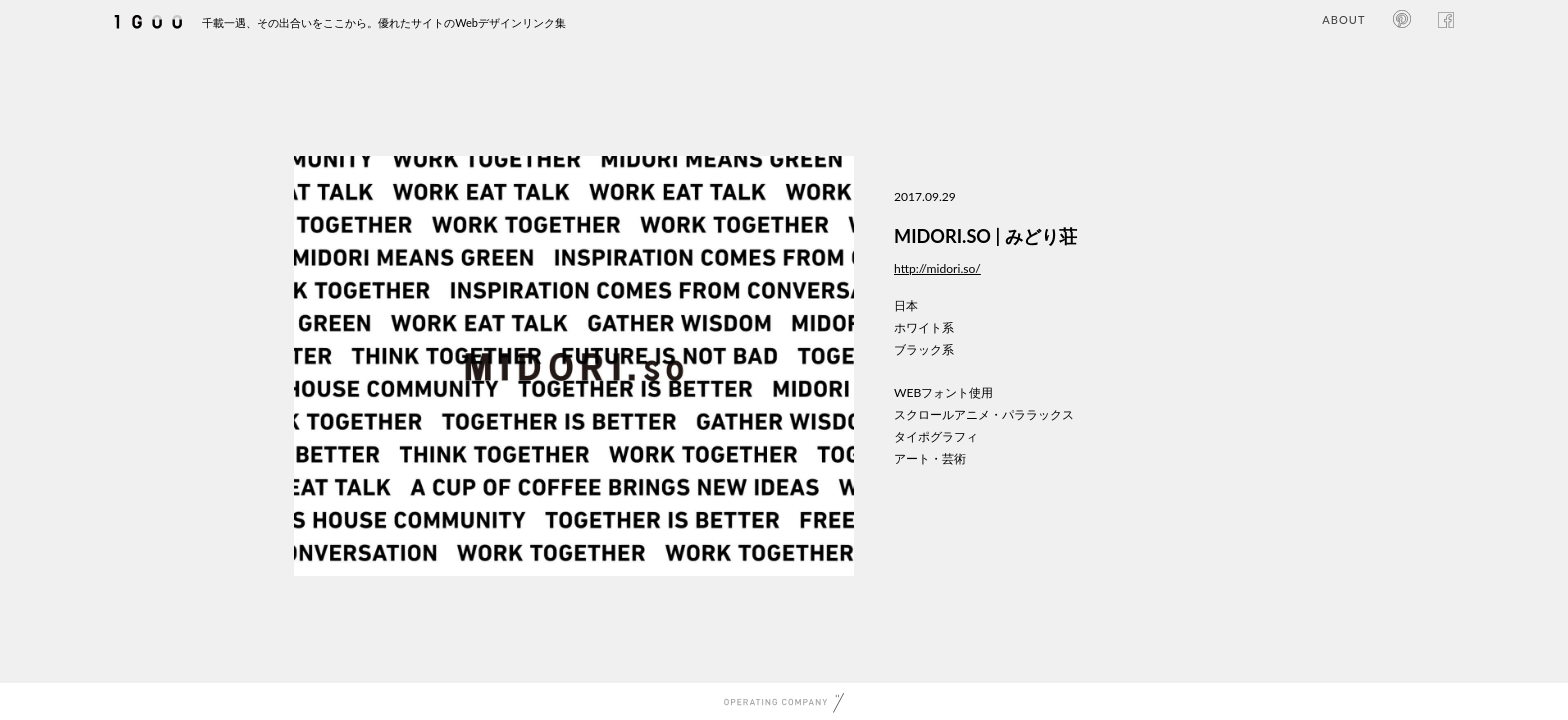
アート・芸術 (930, 458)
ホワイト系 (924, 327)
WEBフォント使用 (943, 392)
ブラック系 (924, 349)
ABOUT (1343, 19)
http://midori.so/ (937, 268)
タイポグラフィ (936, 436)
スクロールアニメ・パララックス (984, 414)
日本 (906, 305)
